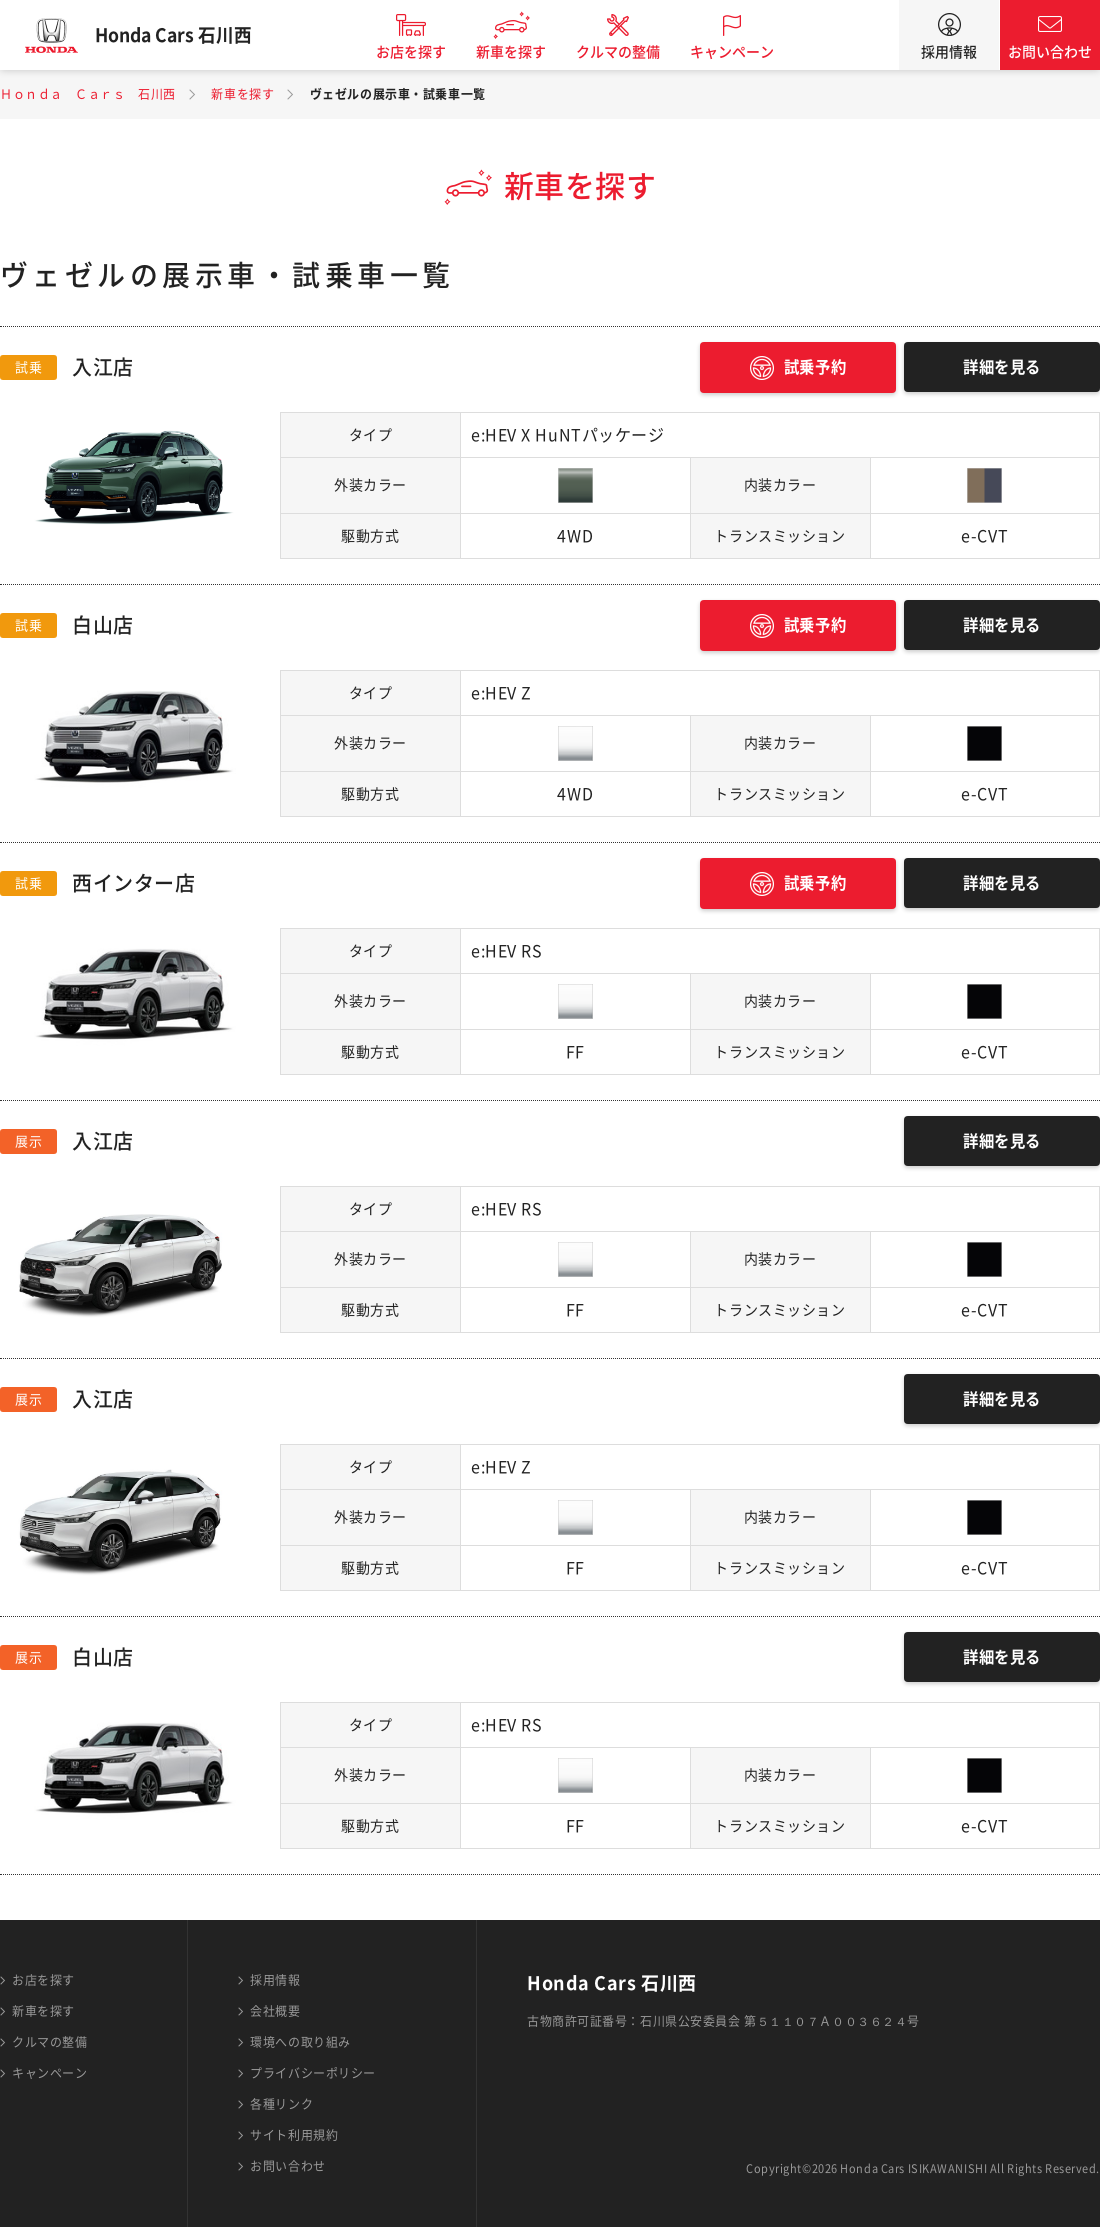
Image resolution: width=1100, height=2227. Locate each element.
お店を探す (423, 52)
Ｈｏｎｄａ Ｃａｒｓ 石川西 (88, 94)
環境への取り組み (300, 2042)
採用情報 (949, 52)
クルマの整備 (630, 52)
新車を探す (523, 52)
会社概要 (275, 2011)
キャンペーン (744, 52)
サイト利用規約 (294, 2135)
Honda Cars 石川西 (185, 35)
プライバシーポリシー (313, 2073)
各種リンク (281, 2104)
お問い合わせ (1050, 52)
